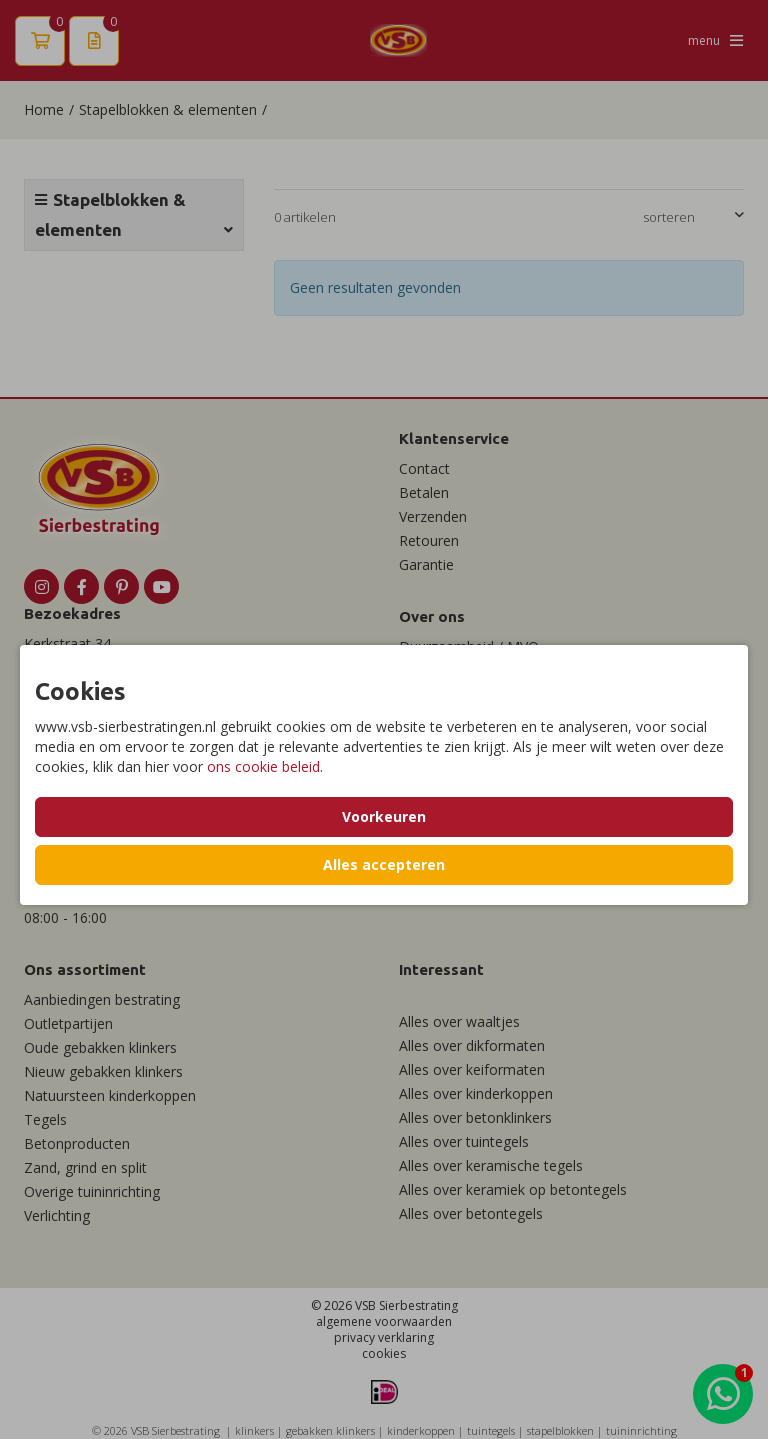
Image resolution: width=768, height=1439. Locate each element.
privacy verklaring (384, 1337)
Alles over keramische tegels (491, 1165)
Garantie (426, 564)
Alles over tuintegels (464, 1141)
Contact (424, 468)
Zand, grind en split (85, 1167)
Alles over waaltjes (459, 1021)
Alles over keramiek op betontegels (513, 1189)
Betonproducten (77, 1143)
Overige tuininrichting (92, 1191)
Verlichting (57, 1215)
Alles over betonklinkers (475, 1117)
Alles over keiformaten (472, 1069)
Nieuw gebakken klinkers (103, 1071)
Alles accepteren (384, 864)
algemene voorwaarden (384, 1321)
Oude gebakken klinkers (100, 1047)
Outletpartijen (68, 1023)
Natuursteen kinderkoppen (110, 1095)
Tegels (45, 1119)
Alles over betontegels (471, 1213)
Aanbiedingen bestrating (102, 999)
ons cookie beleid (263, 766)
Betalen (424, 492)
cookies (384, 1353)
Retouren (429, 540)
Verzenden (433, 516)
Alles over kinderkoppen (476, 1093)
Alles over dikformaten (472, 1045)
